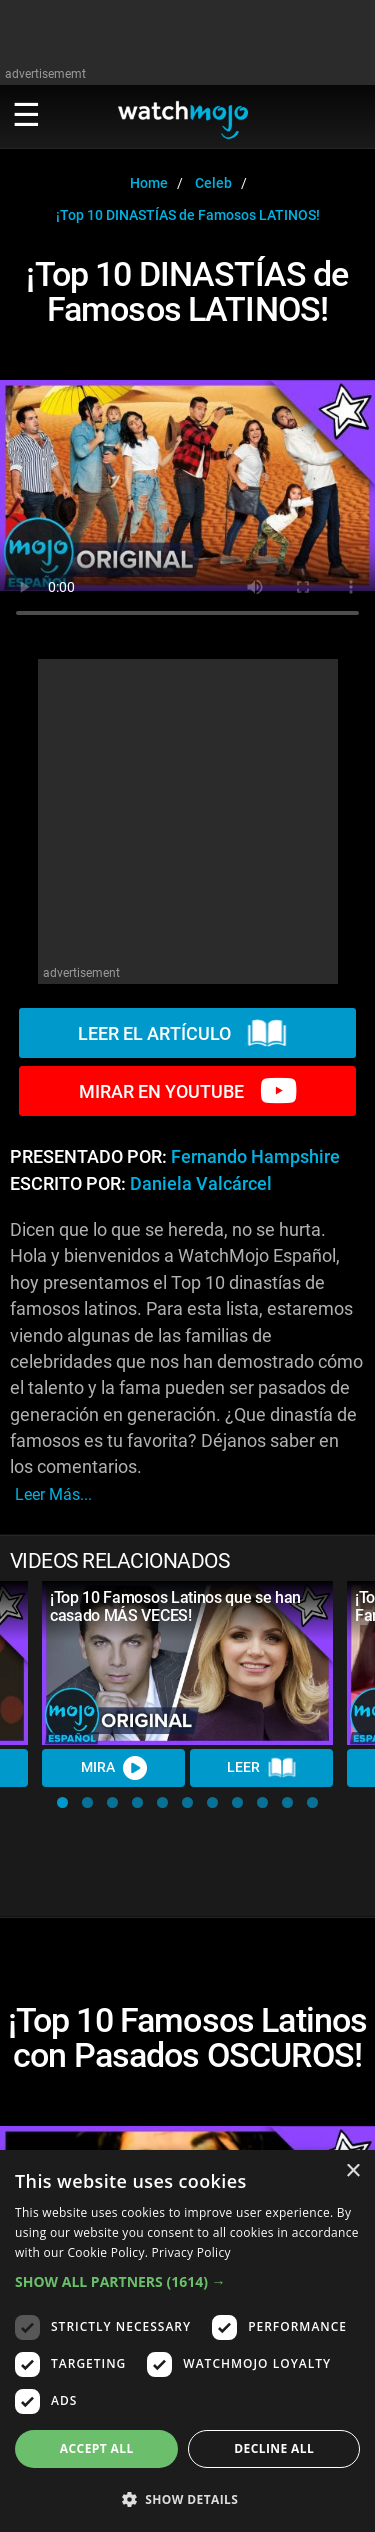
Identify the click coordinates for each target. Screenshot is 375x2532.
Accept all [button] (97, 2448)
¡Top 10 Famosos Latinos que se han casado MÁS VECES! (175, 1606)
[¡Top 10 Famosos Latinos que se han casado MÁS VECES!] (187, 1663)
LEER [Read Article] (262, 1768)
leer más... (53, 1494)
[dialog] (187, 2341)
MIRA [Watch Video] (114, 1768)
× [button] (352, 2171)
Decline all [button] (274, 2448)
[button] (62, 1802)
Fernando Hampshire (255, 1157)
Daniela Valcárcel (201, 1184)
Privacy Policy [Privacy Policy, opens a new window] (191, 2252)
